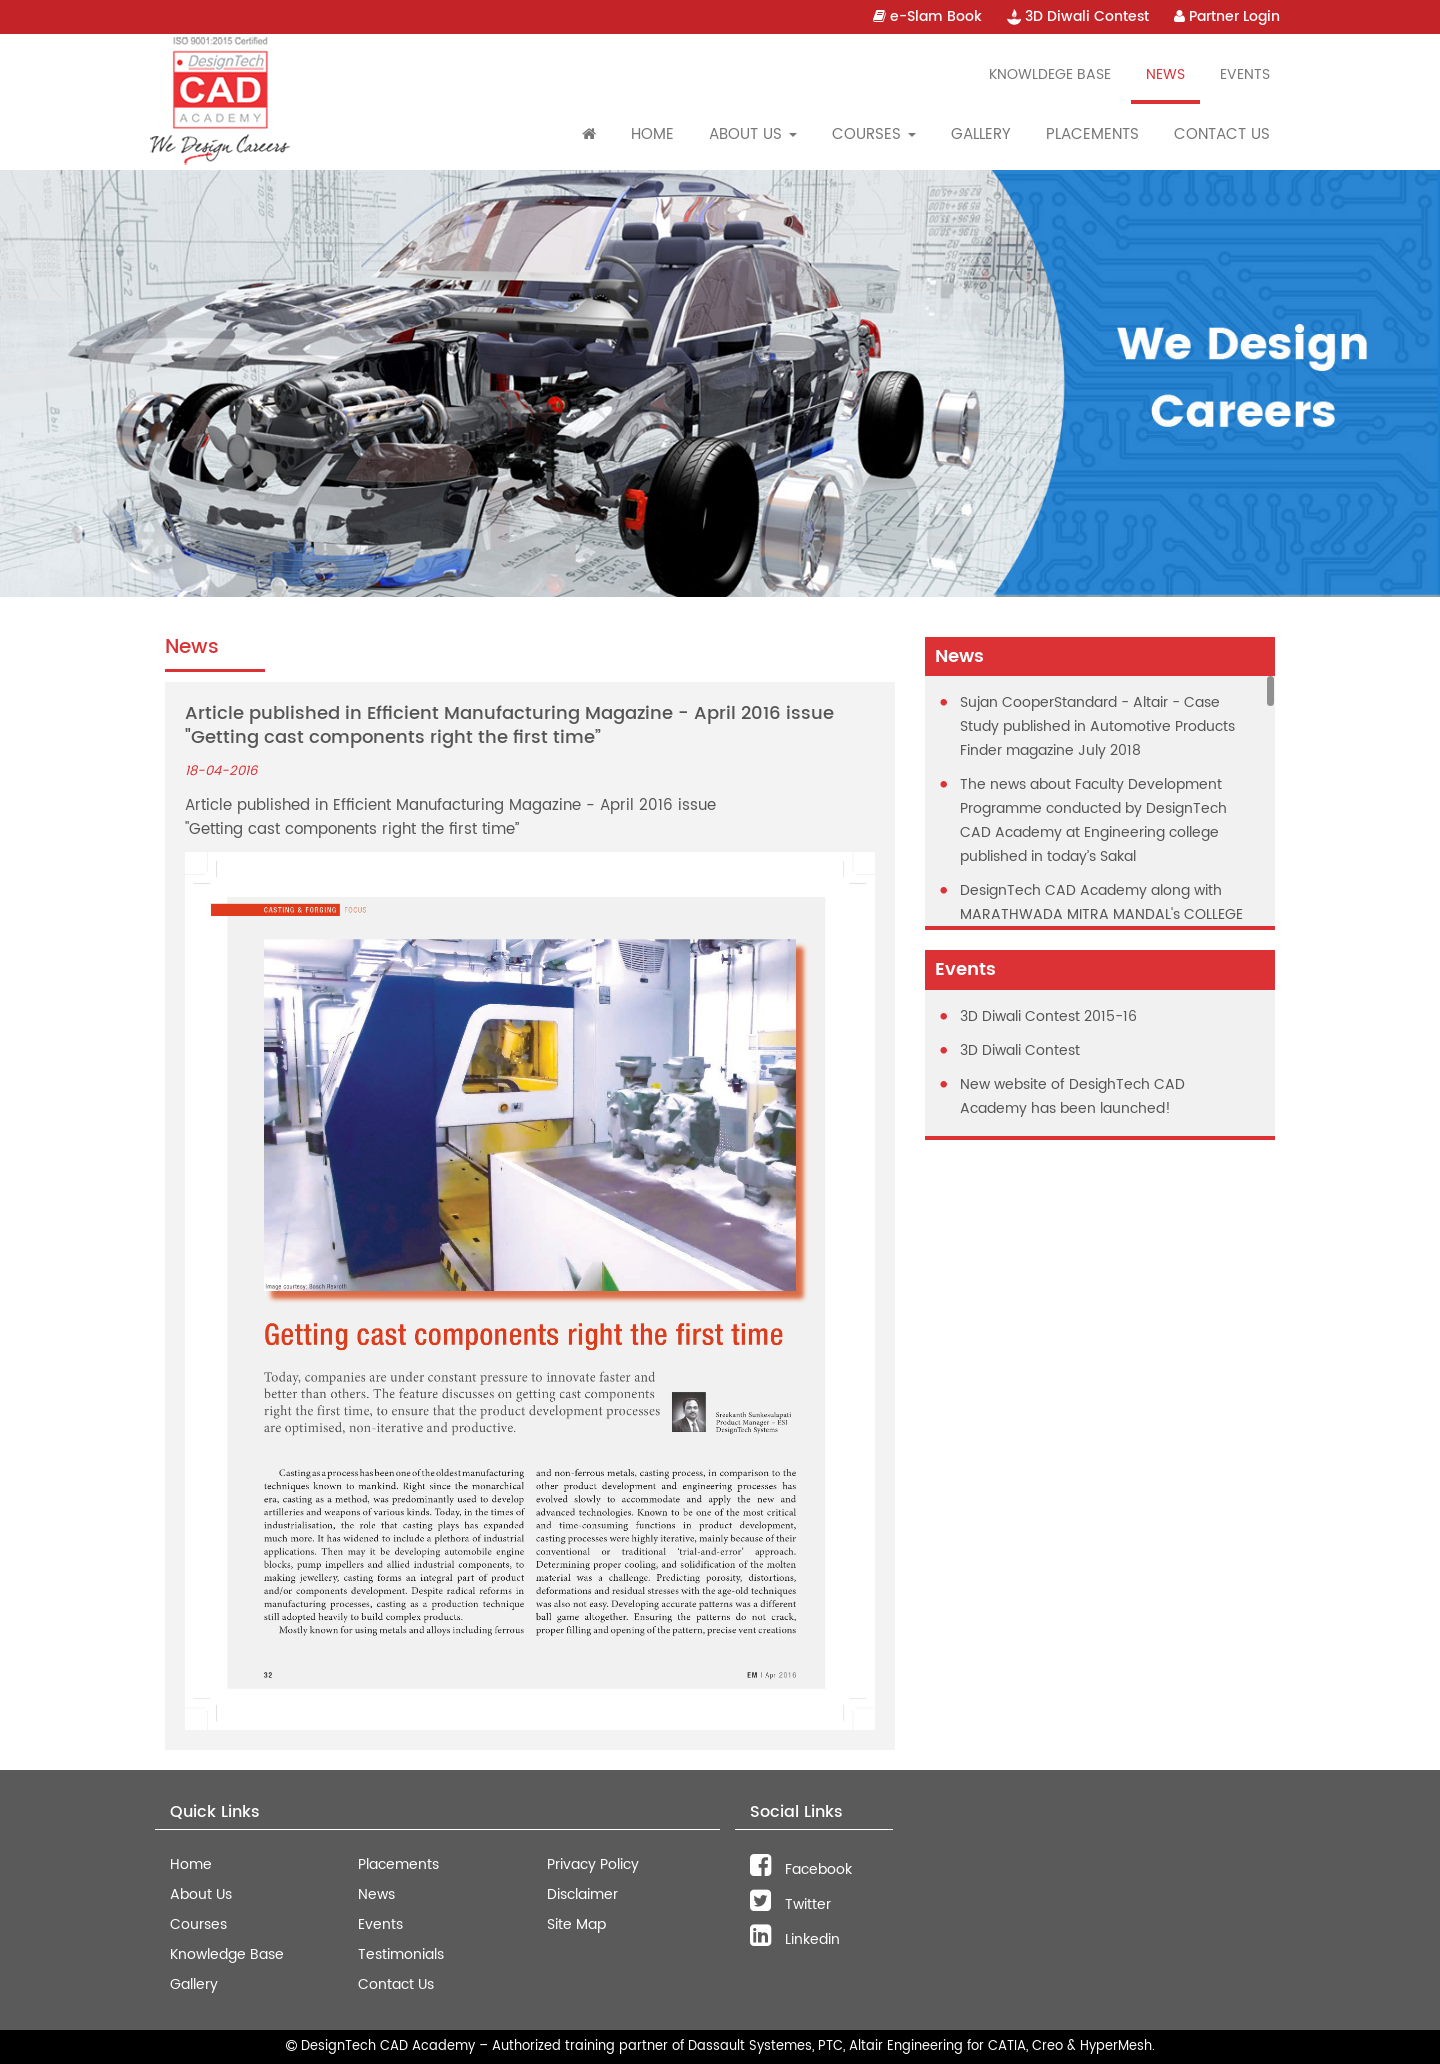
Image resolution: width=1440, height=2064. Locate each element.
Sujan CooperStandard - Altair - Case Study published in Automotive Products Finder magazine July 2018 (1097, 726)
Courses (198, 1924)
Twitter (790, 1904)
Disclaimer (582, 1894)
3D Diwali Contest (1078, 16)
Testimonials (401, 1954)
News (1165, 74)
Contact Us (1222, 134)
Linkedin (795, 1939)
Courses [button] (874, 134)
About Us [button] (753, 134)
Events (1245, 74)
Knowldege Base (1050, 74)
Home (652, 134)
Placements (1092, 134)
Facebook (801, 1869)
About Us (201, 1894)
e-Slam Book (927, 16)
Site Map (576, 1924)
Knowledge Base (227, 1954)
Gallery (981, 134)
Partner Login (1227, 16)
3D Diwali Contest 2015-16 (1048, 1016)
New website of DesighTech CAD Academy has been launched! (1072, 1096)
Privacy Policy (593, 1864)
